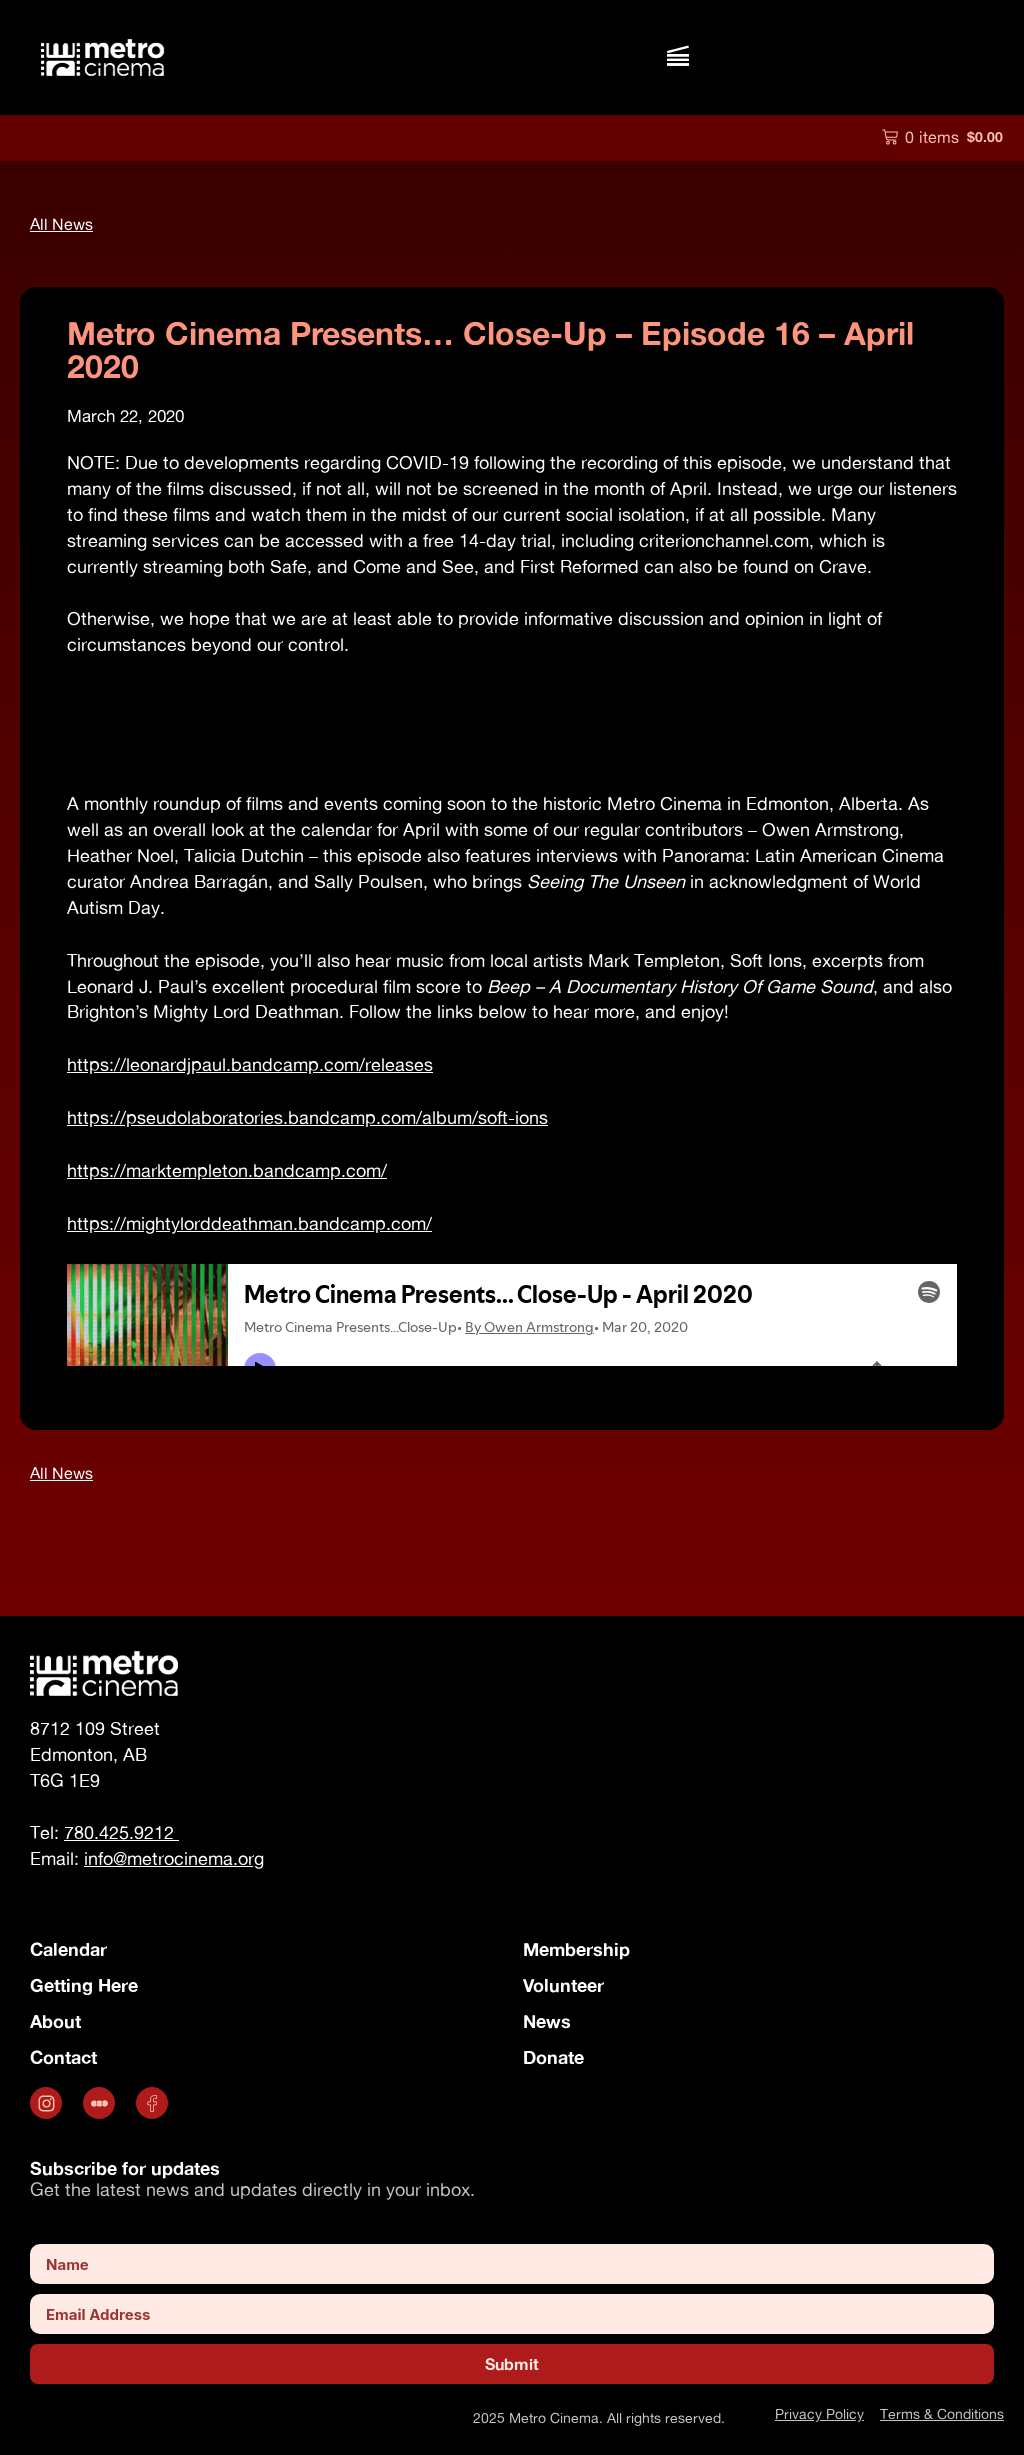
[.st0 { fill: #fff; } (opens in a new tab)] (101, 2103)
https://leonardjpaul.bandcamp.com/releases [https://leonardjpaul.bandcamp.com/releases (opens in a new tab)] (250, 1064)
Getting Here (84, 1985)
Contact (63, 2057)
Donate (553, 2057)
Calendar (68, 1949)
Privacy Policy (819, 2413)
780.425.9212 (121, 1832)
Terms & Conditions (942, 2413)
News (547, 2021)
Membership (576, 1949)
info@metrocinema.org (174, 1858)
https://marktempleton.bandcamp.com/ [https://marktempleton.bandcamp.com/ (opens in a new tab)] (227, 1170)
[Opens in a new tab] (48, 2103)
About (55, 2021)
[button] (677, 57)
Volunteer (563, 1985)
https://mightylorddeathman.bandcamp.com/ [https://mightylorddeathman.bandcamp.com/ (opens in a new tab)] (249, 1223)
